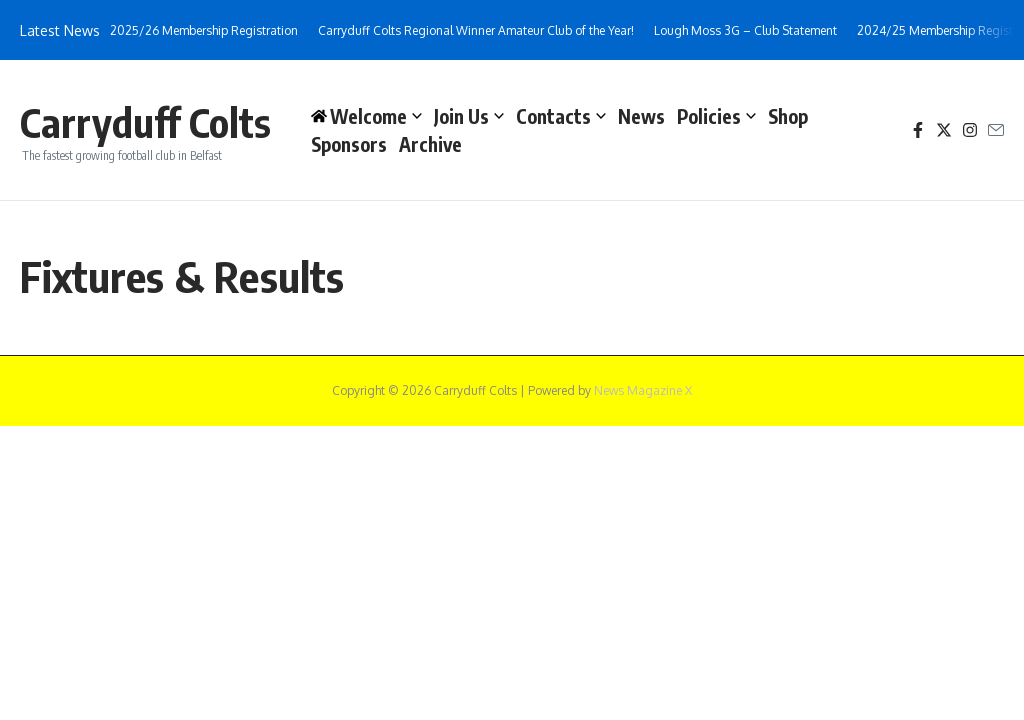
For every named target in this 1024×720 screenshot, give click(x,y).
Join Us (469, 116)
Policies (716, 116)
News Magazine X (643, 390)
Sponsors (349, 144)
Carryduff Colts (145, 122)
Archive (430, 144)
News (641, 116)
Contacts (561, 116)
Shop (788, 116)
